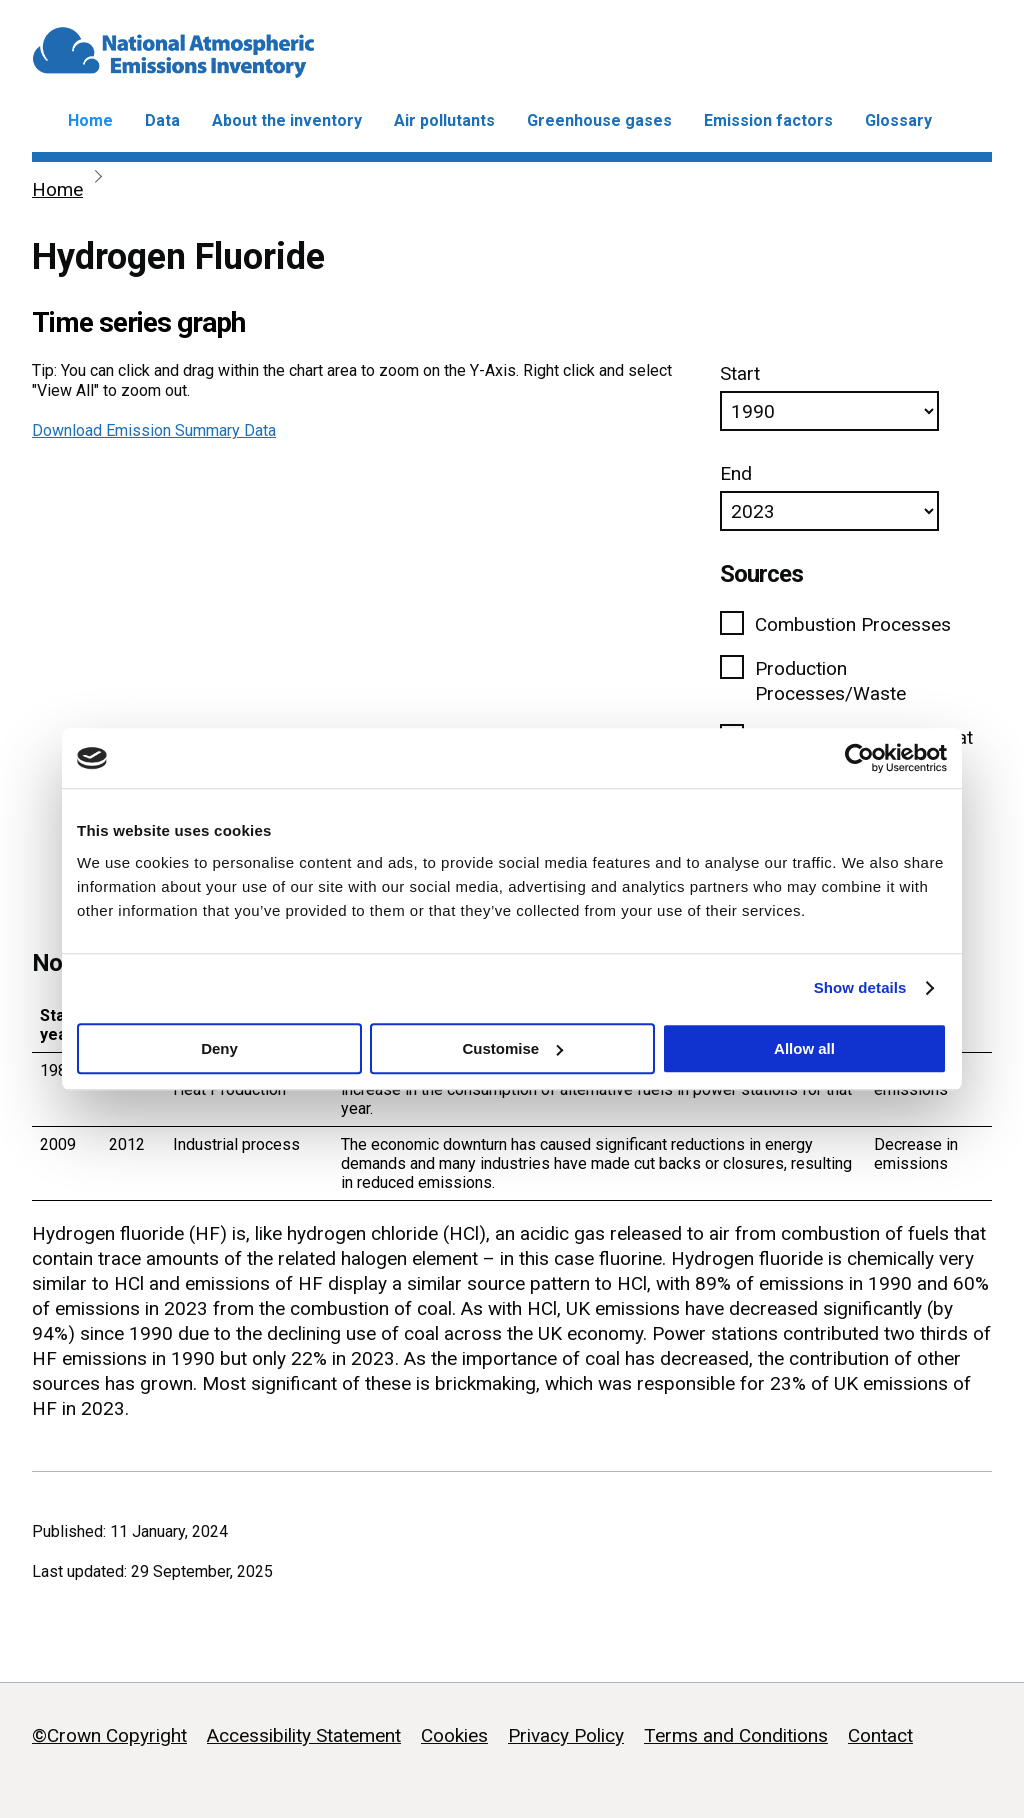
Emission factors (768, 120)
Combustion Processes (853, 624)
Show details (860, 987)
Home (90, 120)
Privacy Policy (566, 1735)
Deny (219, 1048)
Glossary (898, 120)
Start (740, 373)
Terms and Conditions (736, 1735)
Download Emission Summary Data (154, 430)
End (736, 473)
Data (162, 120)
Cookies (454, 1735)
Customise (512, 1048)
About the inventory (287, 120)
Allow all (804, 1048)
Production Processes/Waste (830, 681)
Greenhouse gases (599, 120)
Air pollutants (444, 120)
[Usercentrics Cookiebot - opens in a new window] (859, 758)
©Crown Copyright (109, 1735)
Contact (880, 1735)
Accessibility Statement (304, 1735)
